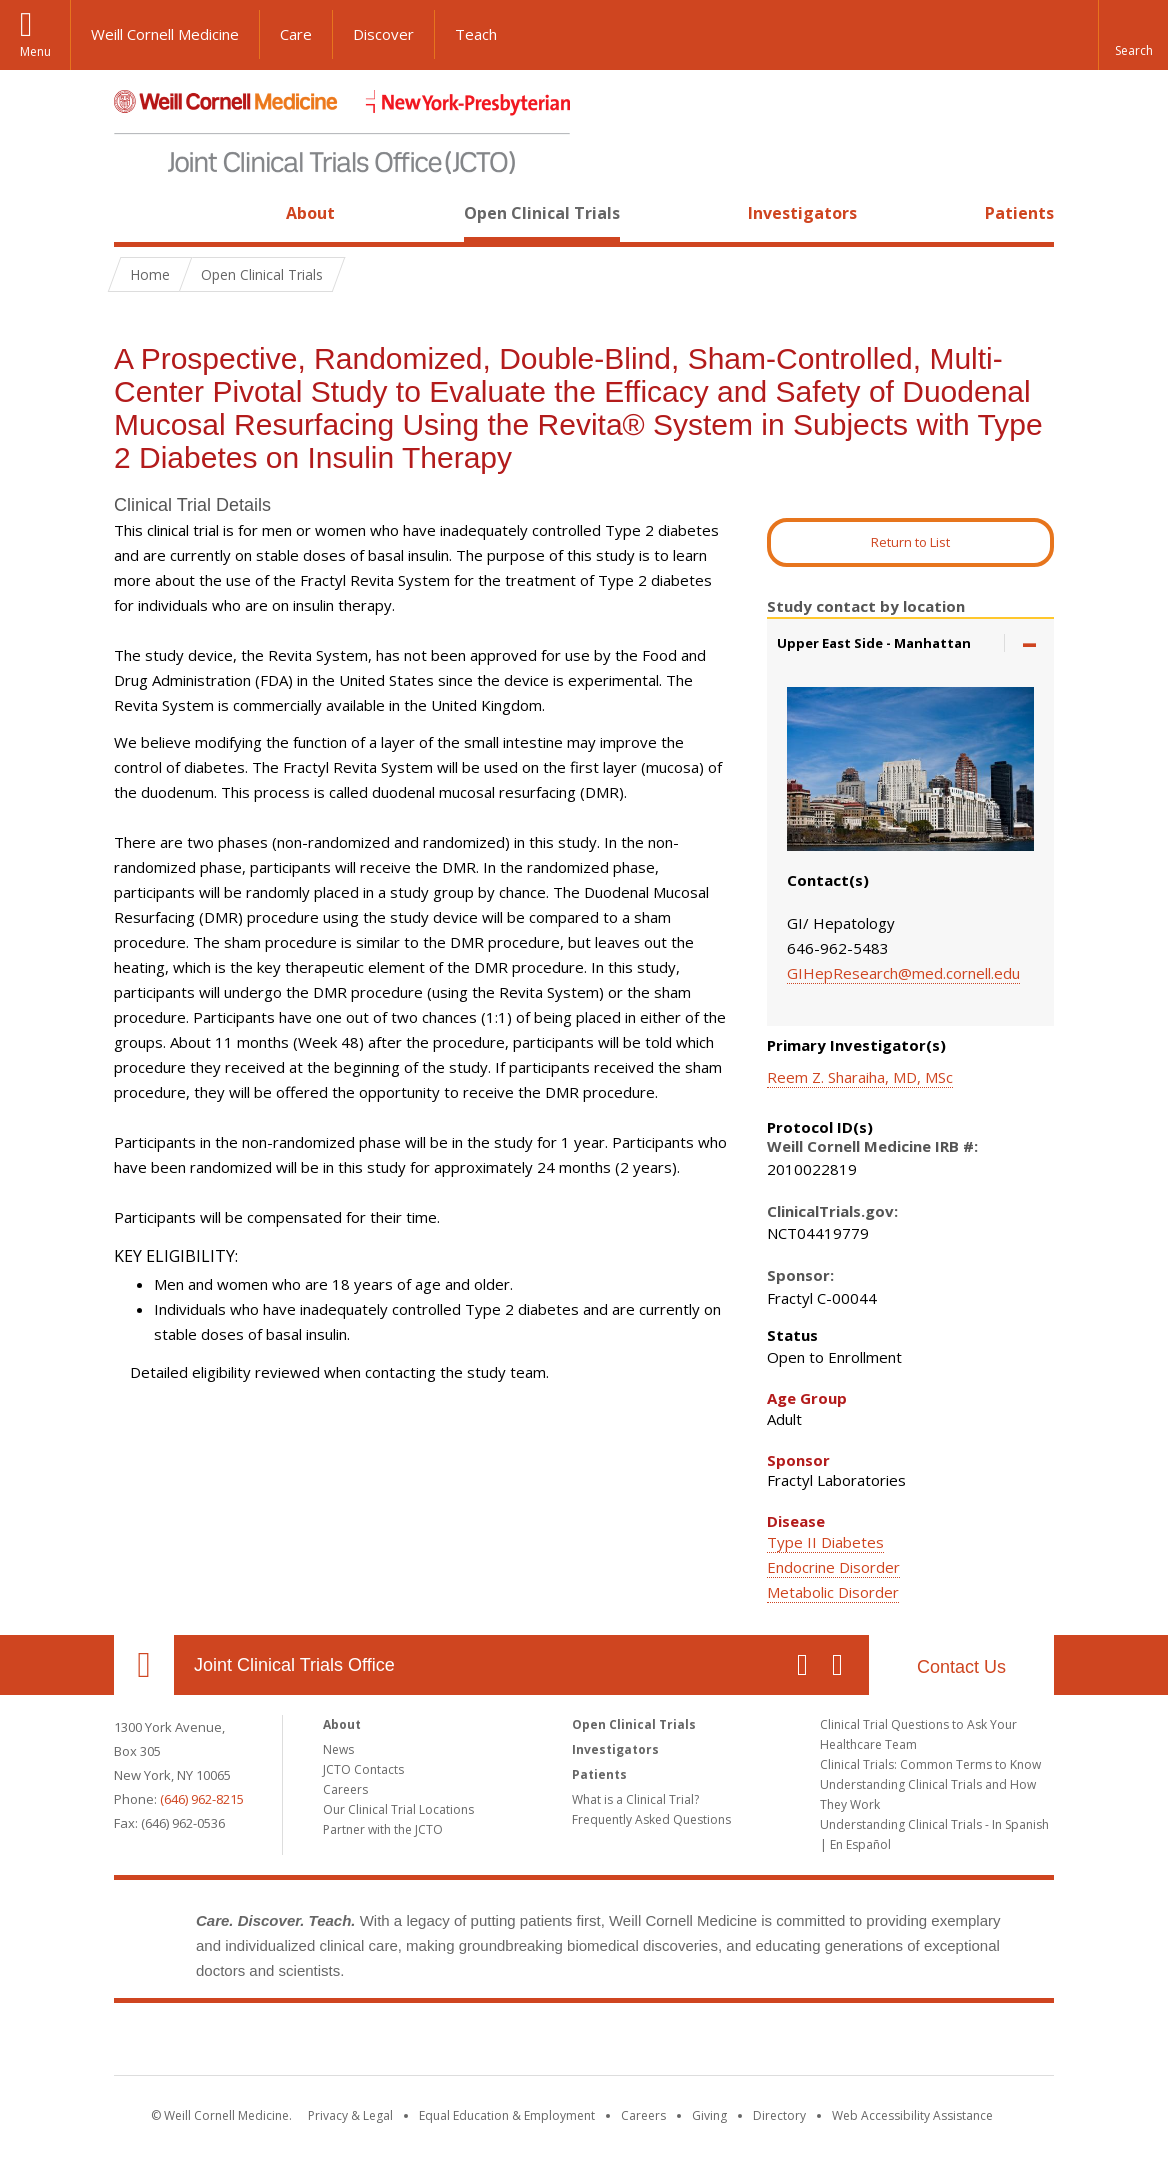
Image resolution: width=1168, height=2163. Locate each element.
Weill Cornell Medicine (165, 34)
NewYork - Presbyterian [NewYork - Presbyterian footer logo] (751, 2043)
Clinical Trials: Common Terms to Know (930, 1764)
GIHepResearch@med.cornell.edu (903, 973)
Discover (383, 34)
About (310, 213)
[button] (1133, 35)
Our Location (144, 1665)
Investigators (802, 213)
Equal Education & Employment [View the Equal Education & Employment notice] (507, 2115)
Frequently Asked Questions (651, 1819)
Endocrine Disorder (833, 1567)
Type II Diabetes (825, 1542)
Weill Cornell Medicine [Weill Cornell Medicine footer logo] (438, 2043)
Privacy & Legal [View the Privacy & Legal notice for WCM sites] (350, 2115)
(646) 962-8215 (202, 1799)
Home (136, 213)
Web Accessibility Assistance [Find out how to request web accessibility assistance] (912, 2115)
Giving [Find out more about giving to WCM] (709, 2115)
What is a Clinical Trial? (635, 1799)
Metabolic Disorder (833, 1592)
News (338, 1749)
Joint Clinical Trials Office (294, 1665)
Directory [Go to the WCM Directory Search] (779, 2115)
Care (296, 34)
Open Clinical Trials (542, 213)
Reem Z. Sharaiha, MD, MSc (860, 1077)
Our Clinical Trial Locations (398, 1809)
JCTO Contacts (363, 1769)
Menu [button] (35, 51)
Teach (476, 34)
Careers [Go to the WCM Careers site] (643, 2115)
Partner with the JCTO (383, 1829)
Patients (1019, 213)
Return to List (910, 542)
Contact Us (961, 1667)
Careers (345, 1789)
